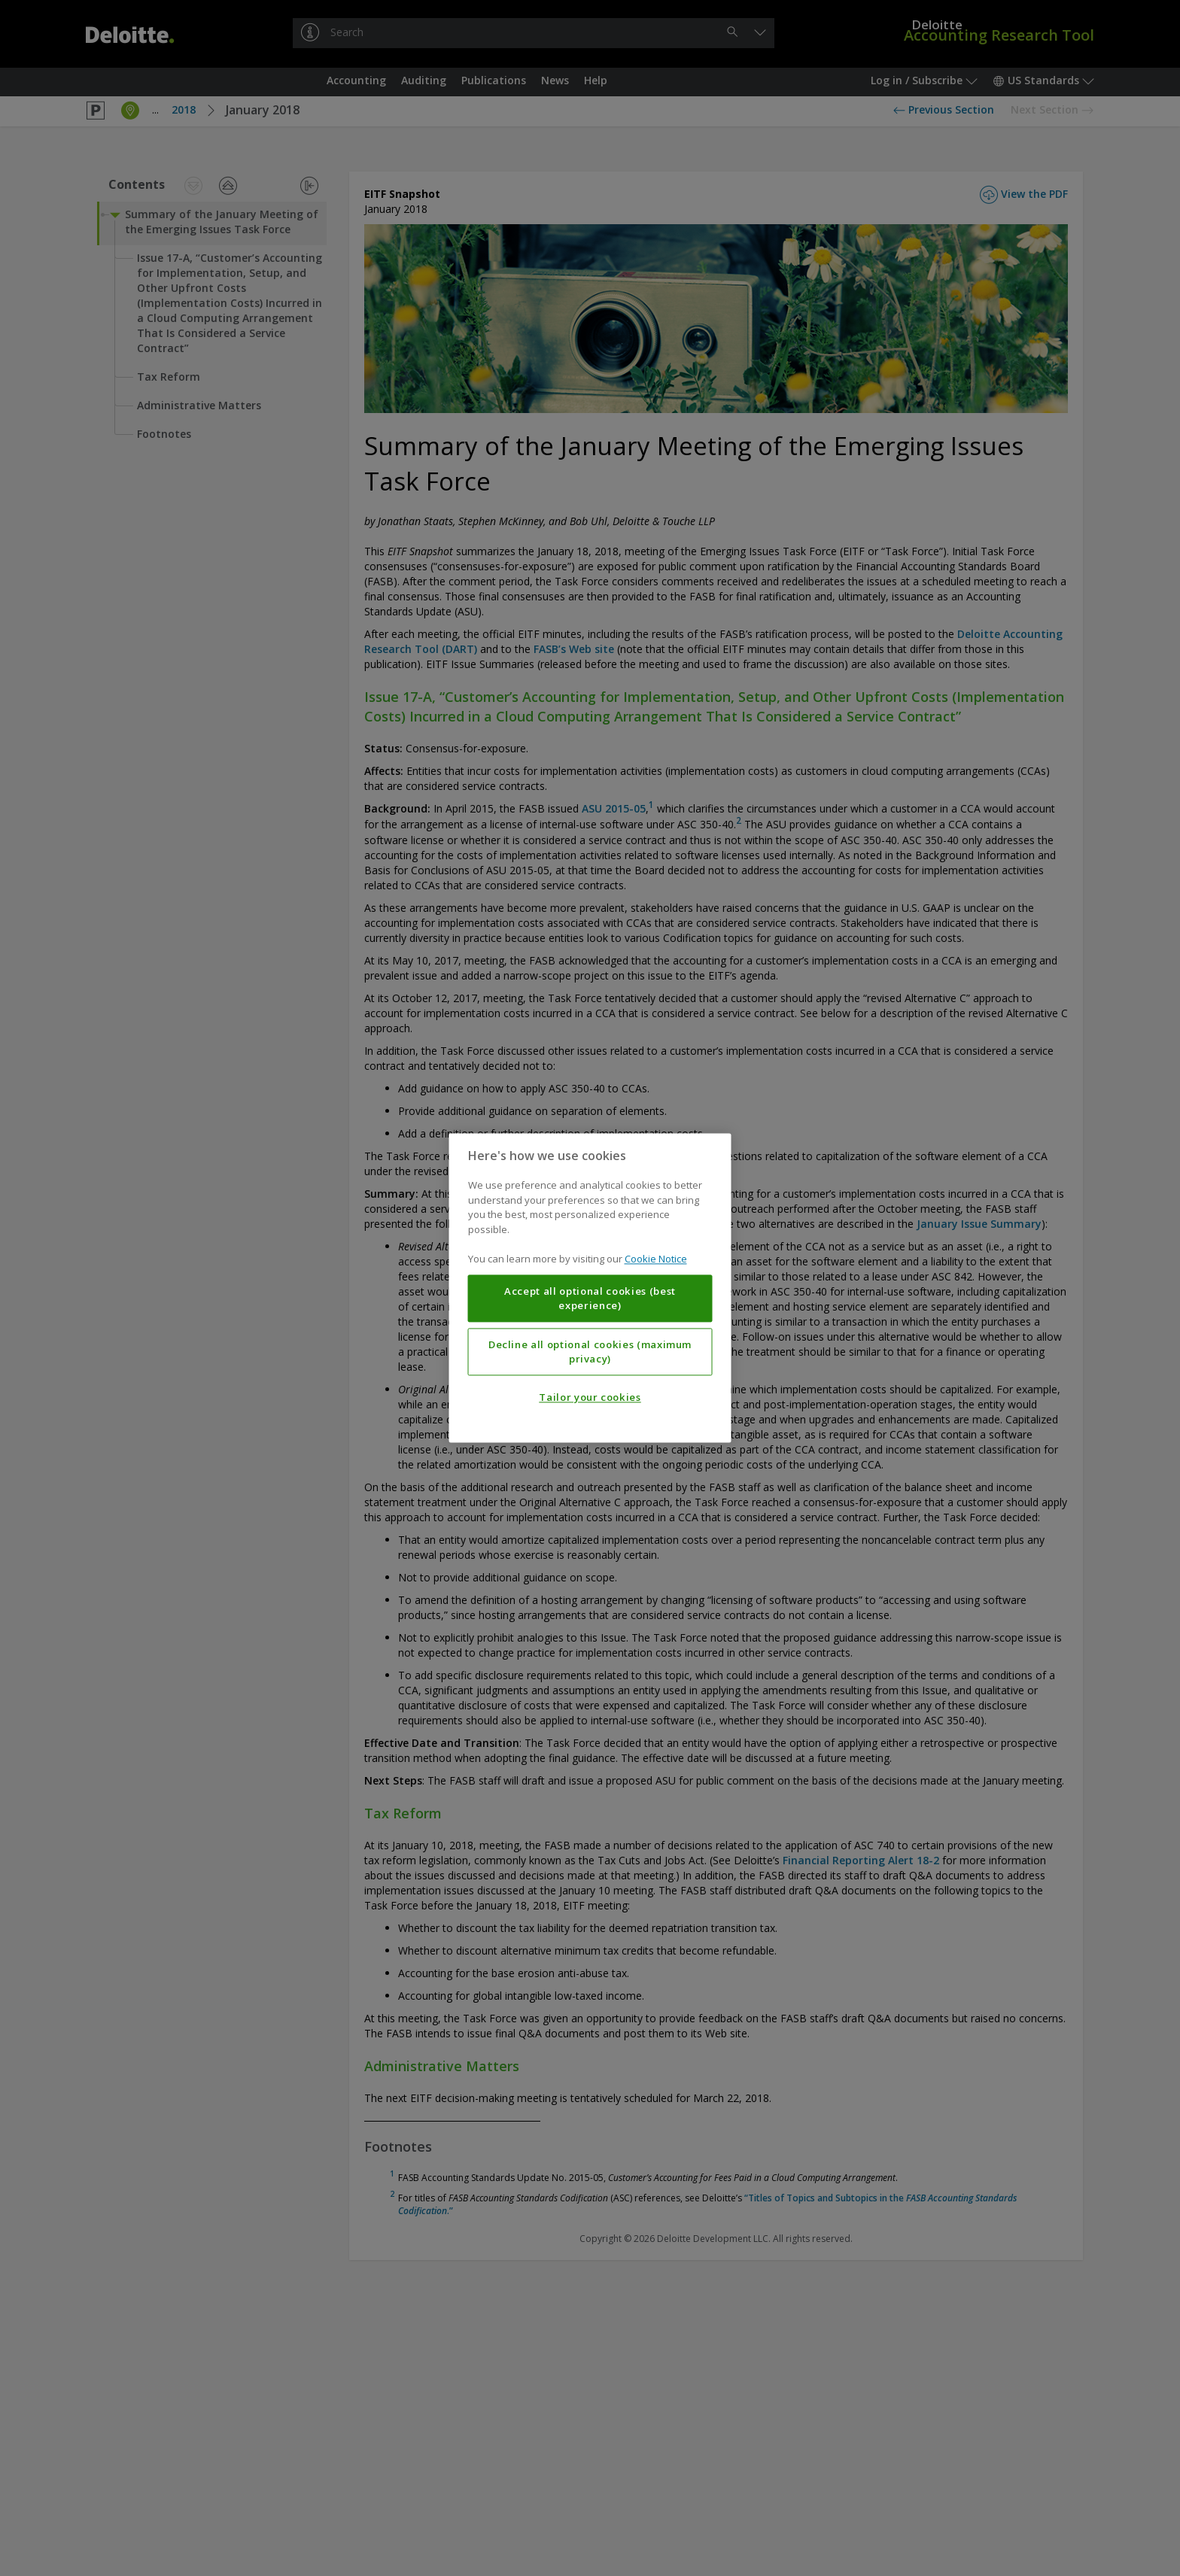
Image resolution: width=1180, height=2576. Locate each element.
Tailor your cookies (589, 1398)
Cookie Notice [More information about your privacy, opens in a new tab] (656, 1259)
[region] (590, 1287)
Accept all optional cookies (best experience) (590, 1298)
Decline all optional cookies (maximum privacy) (590, 1351)
